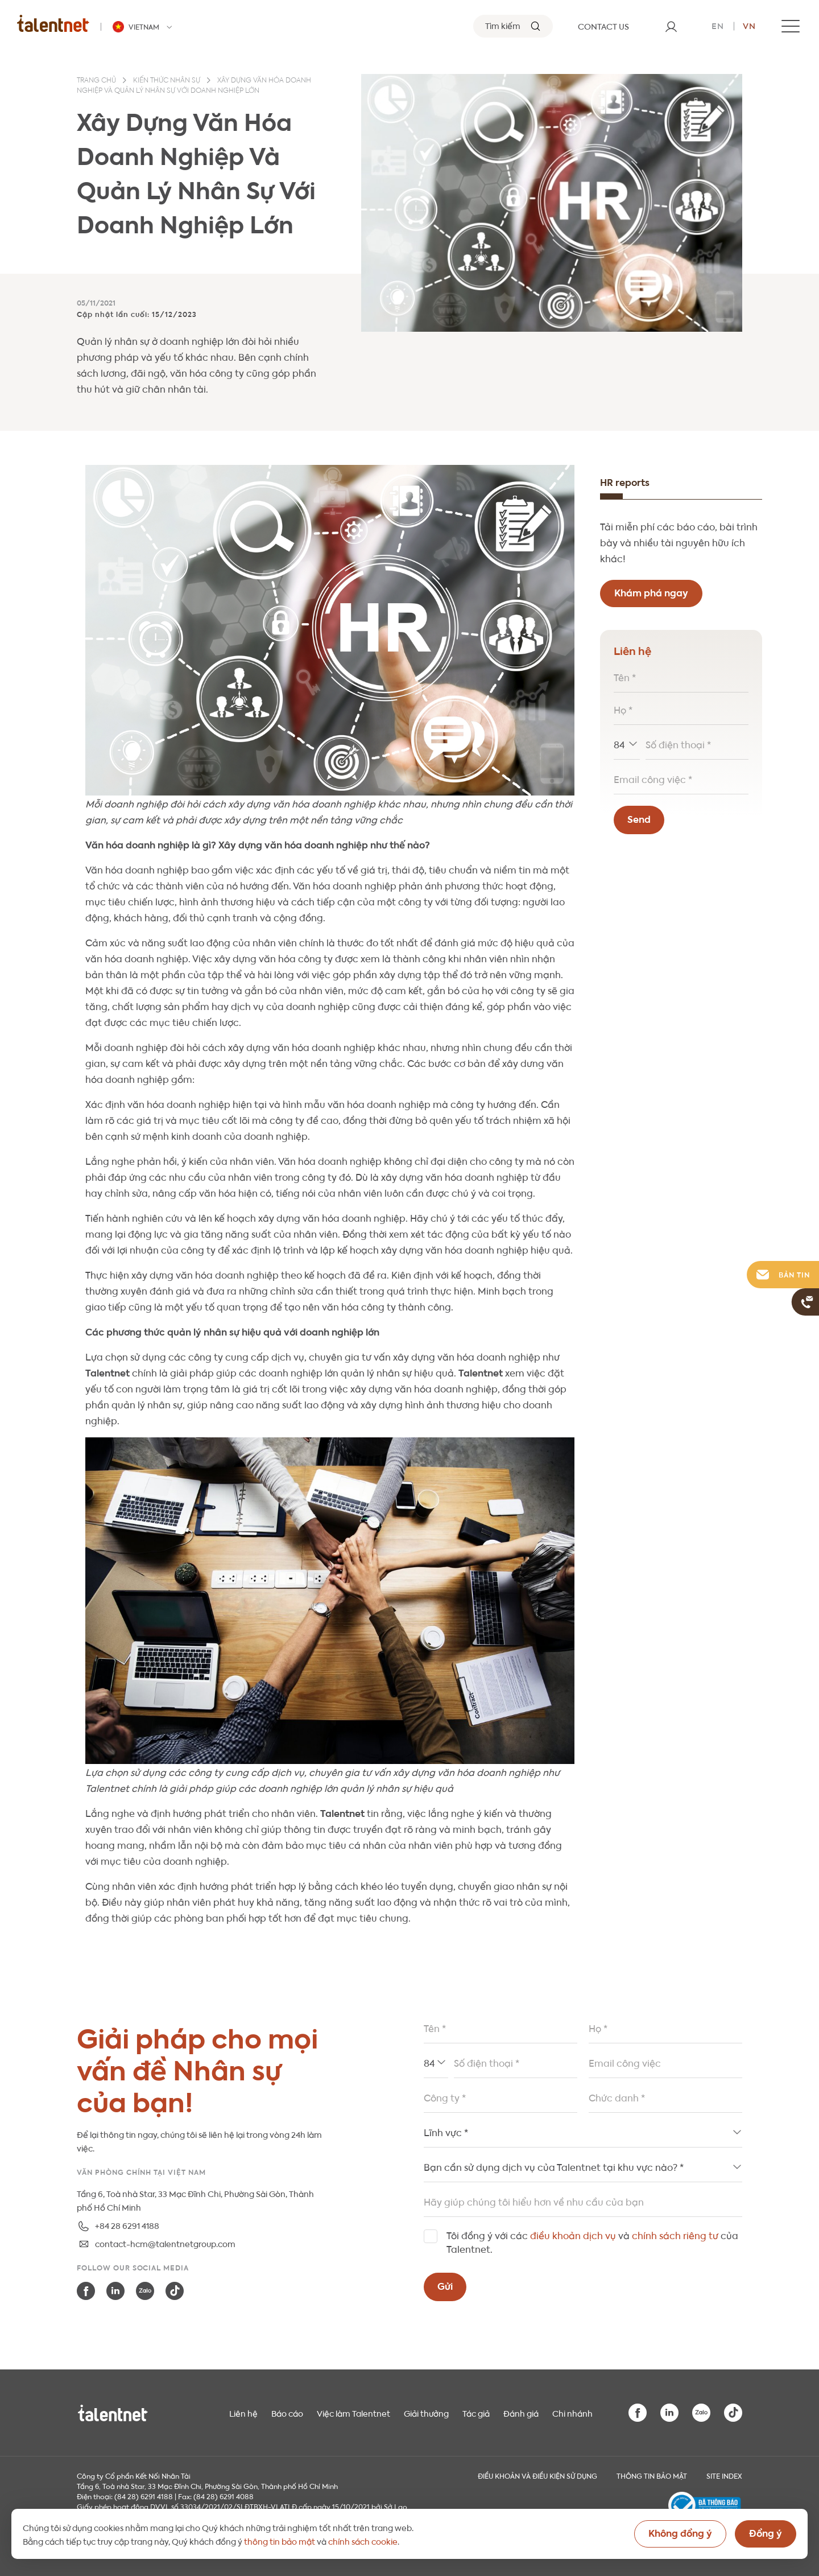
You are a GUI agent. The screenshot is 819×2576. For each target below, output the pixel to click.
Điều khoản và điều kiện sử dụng (537, 2475)
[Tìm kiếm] (513, 26)
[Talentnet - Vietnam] (144, 26)
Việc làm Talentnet (353, 2412)
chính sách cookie (363, 2540)
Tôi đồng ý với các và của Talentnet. (592, 2241)
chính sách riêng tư (675, 2234)
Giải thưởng (426, 2412)
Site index (724, 2475)
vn (749, 25)
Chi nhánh (572, 2412)
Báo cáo (287, 2412)
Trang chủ (96, 80)
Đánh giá (521, 2412)
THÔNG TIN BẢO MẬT (652, 2475)
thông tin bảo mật (279, 2540)
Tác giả (476, 2412)
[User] (671, 26)
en (718, 25)
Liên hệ (243, 2412)
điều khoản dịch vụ (573, 2234)
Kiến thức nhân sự (166, 80)
